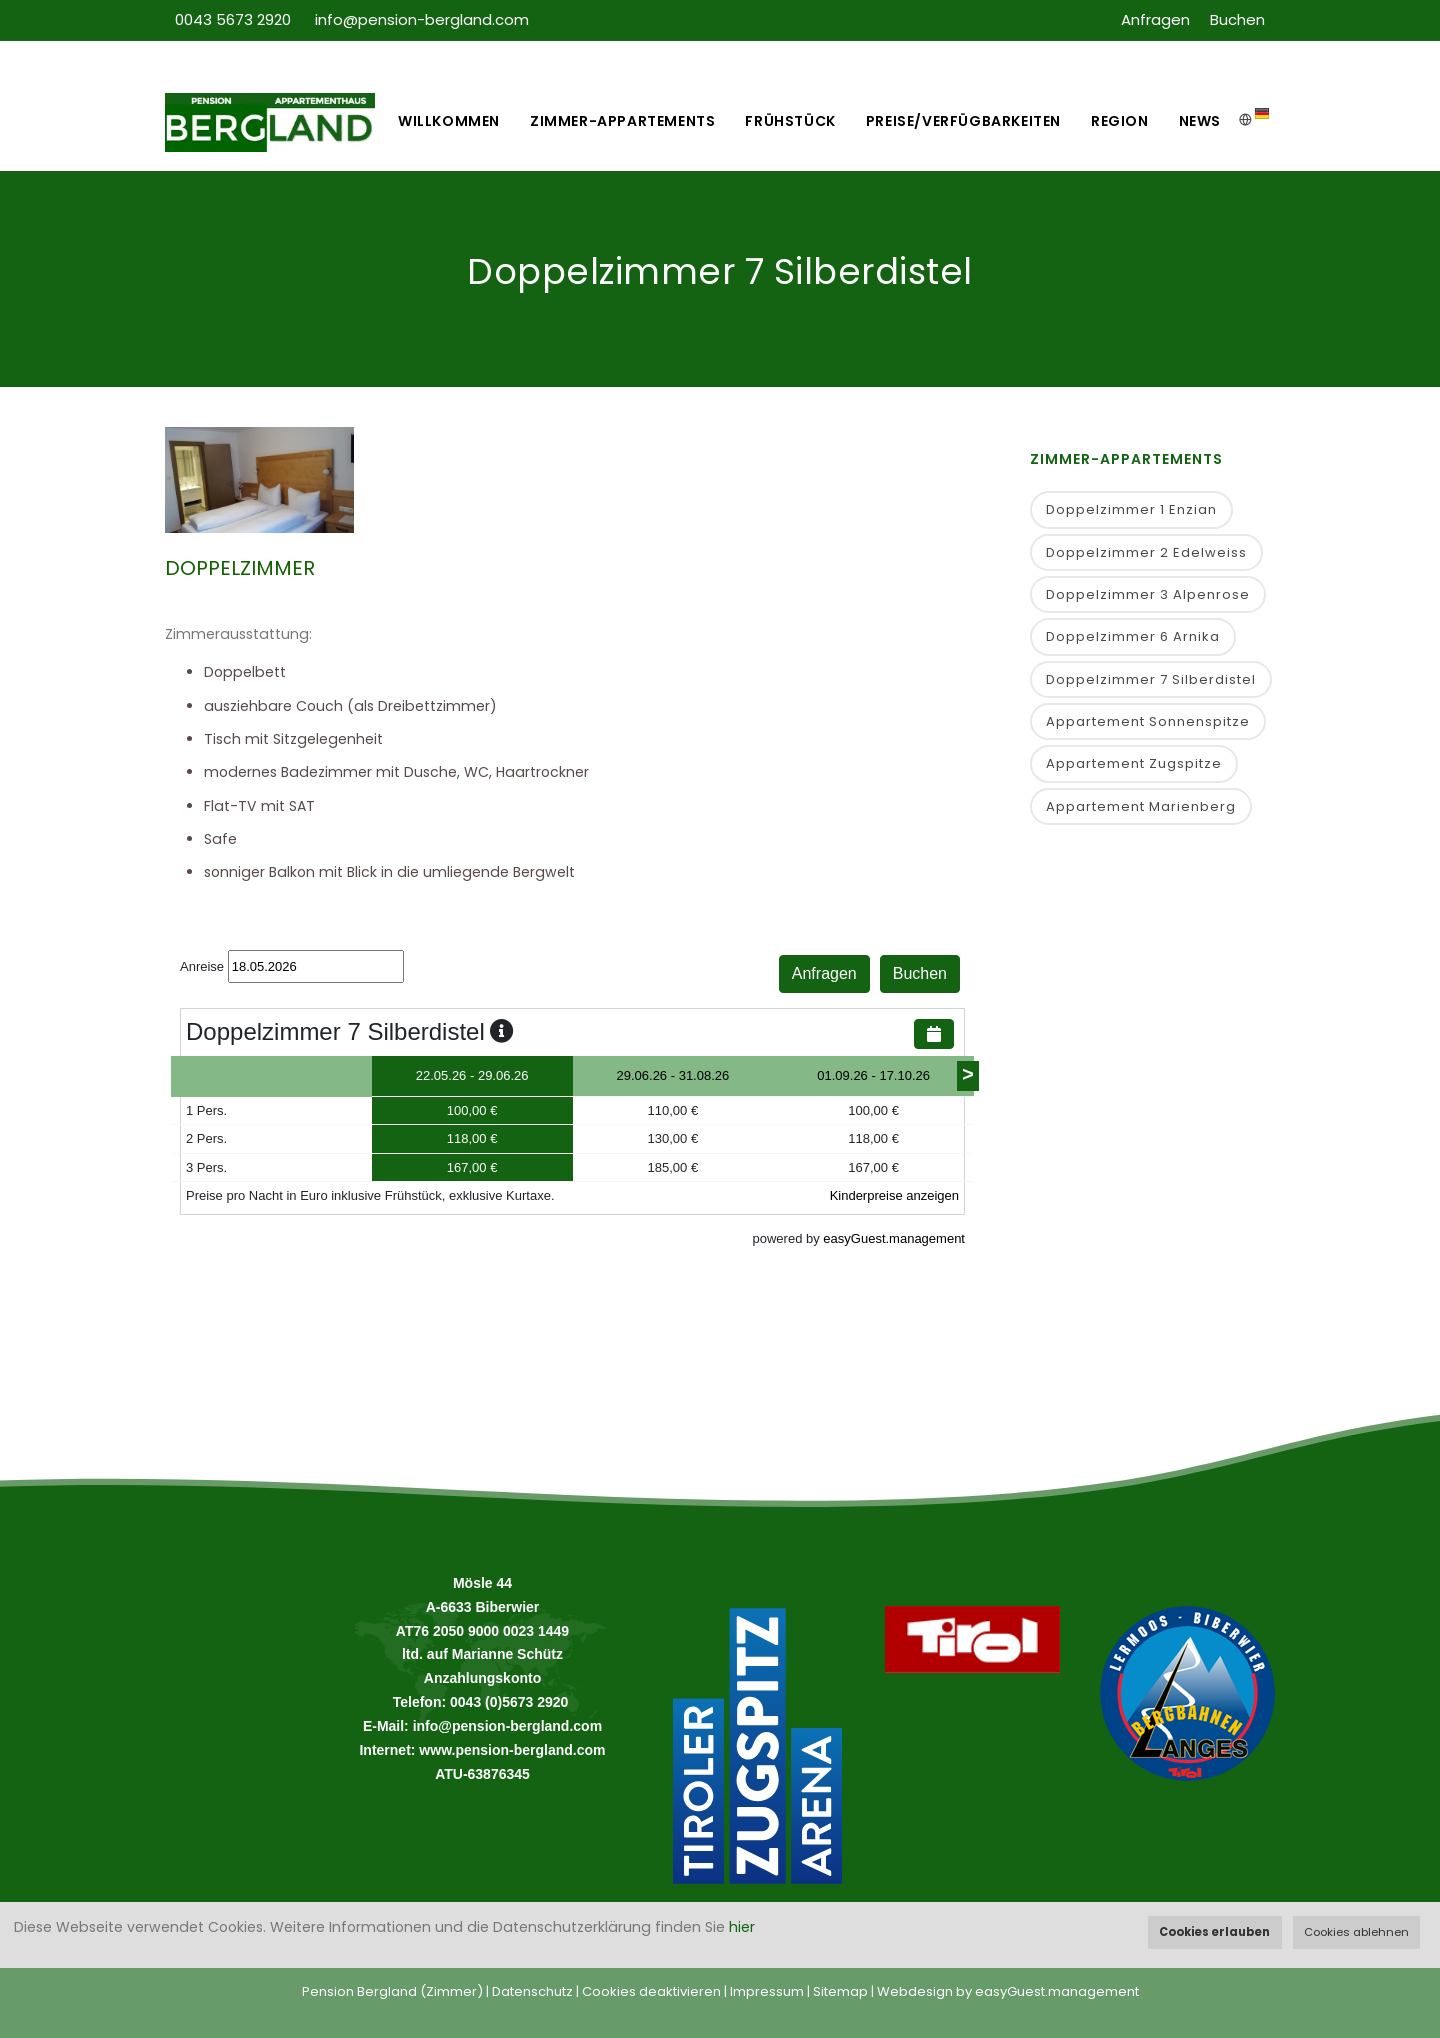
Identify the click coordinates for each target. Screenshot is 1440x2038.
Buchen (1237, 19)
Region (1120, 121)
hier (742, 1927)
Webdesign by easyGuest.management (1008, 1991)
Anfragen (1155, 19)
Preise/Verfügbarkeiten (963, 121)
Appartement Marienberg (1141, 806)
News (1200, 121)
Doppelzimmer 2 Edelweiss (1146, 552)
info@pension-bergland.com (422, 19)
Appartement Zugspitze (1134, 763)
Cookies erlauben (1214, 1932)
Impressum (767, 1991)
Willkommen (449, 121)
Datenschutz (532, 1991)
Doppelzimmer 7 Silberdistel (1151, 679)
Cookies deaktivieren (651, 1991)
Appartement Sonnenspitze (1148, 721)
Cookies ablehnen (1356, 1932)
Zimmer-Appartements (622, 121)
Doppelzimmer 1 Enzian (1131, 509)
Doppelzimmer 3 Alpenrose (1148, 594)
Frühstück (790, 121)
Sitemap (840, 1991)
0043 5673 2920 (235, 19)
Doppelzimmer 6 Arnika (1133, 636)
